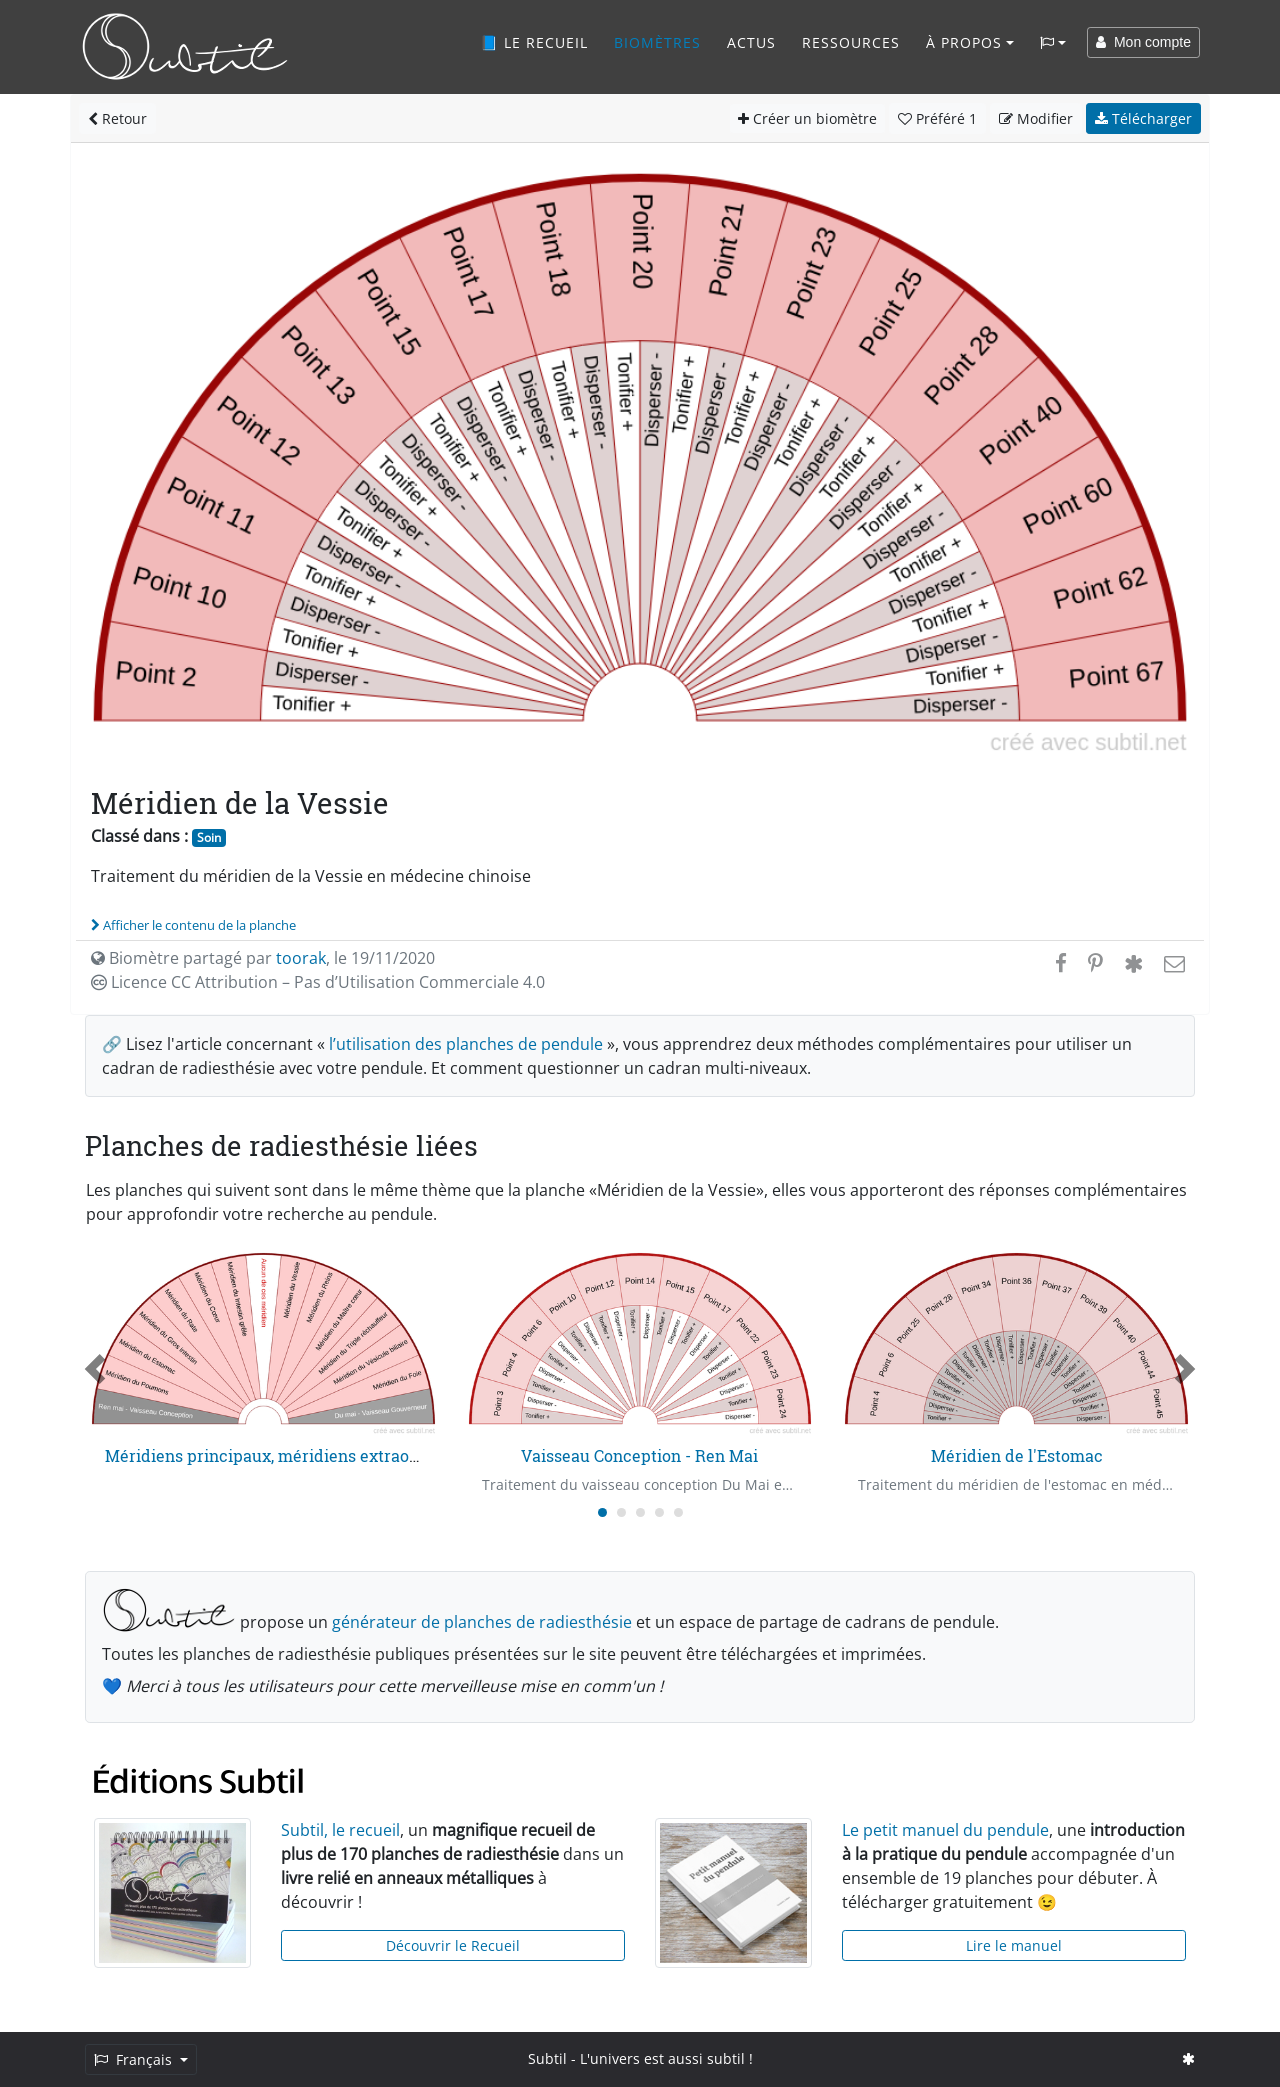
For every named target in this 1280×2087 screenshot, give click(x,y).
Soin (209, 837)
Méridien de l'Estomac (1017, 1455)
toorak (301, 958)
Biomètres (657, 42)
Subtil (547, 2058)
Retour (117, 118)
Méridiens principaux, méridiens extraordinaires (292, 1455)
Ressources (851, 42)
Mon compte (1143, 42)
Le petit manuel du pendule (945, 1830)
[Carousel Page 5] (678, 1512)
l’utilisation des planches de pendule (466, 1044)
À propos (964, 42)
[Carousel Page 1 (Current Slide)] (602, 1512)
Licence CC (318, 982)
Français (135, 2059)
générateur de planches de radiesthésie (482, 1622)
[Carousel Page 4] (659, 1512)
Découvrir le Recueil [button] (453, 1945)
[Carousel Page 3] (640, 1512)
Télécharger (1143, 118)
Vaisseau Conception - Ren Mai (639, 1455)
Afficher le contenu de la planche (193, 925)
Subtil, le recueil (340, 1830)
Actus (751, 42)
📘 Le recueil (534, 42)
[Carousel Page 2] (621, 1512)
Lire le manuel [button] (1014, 1945)
